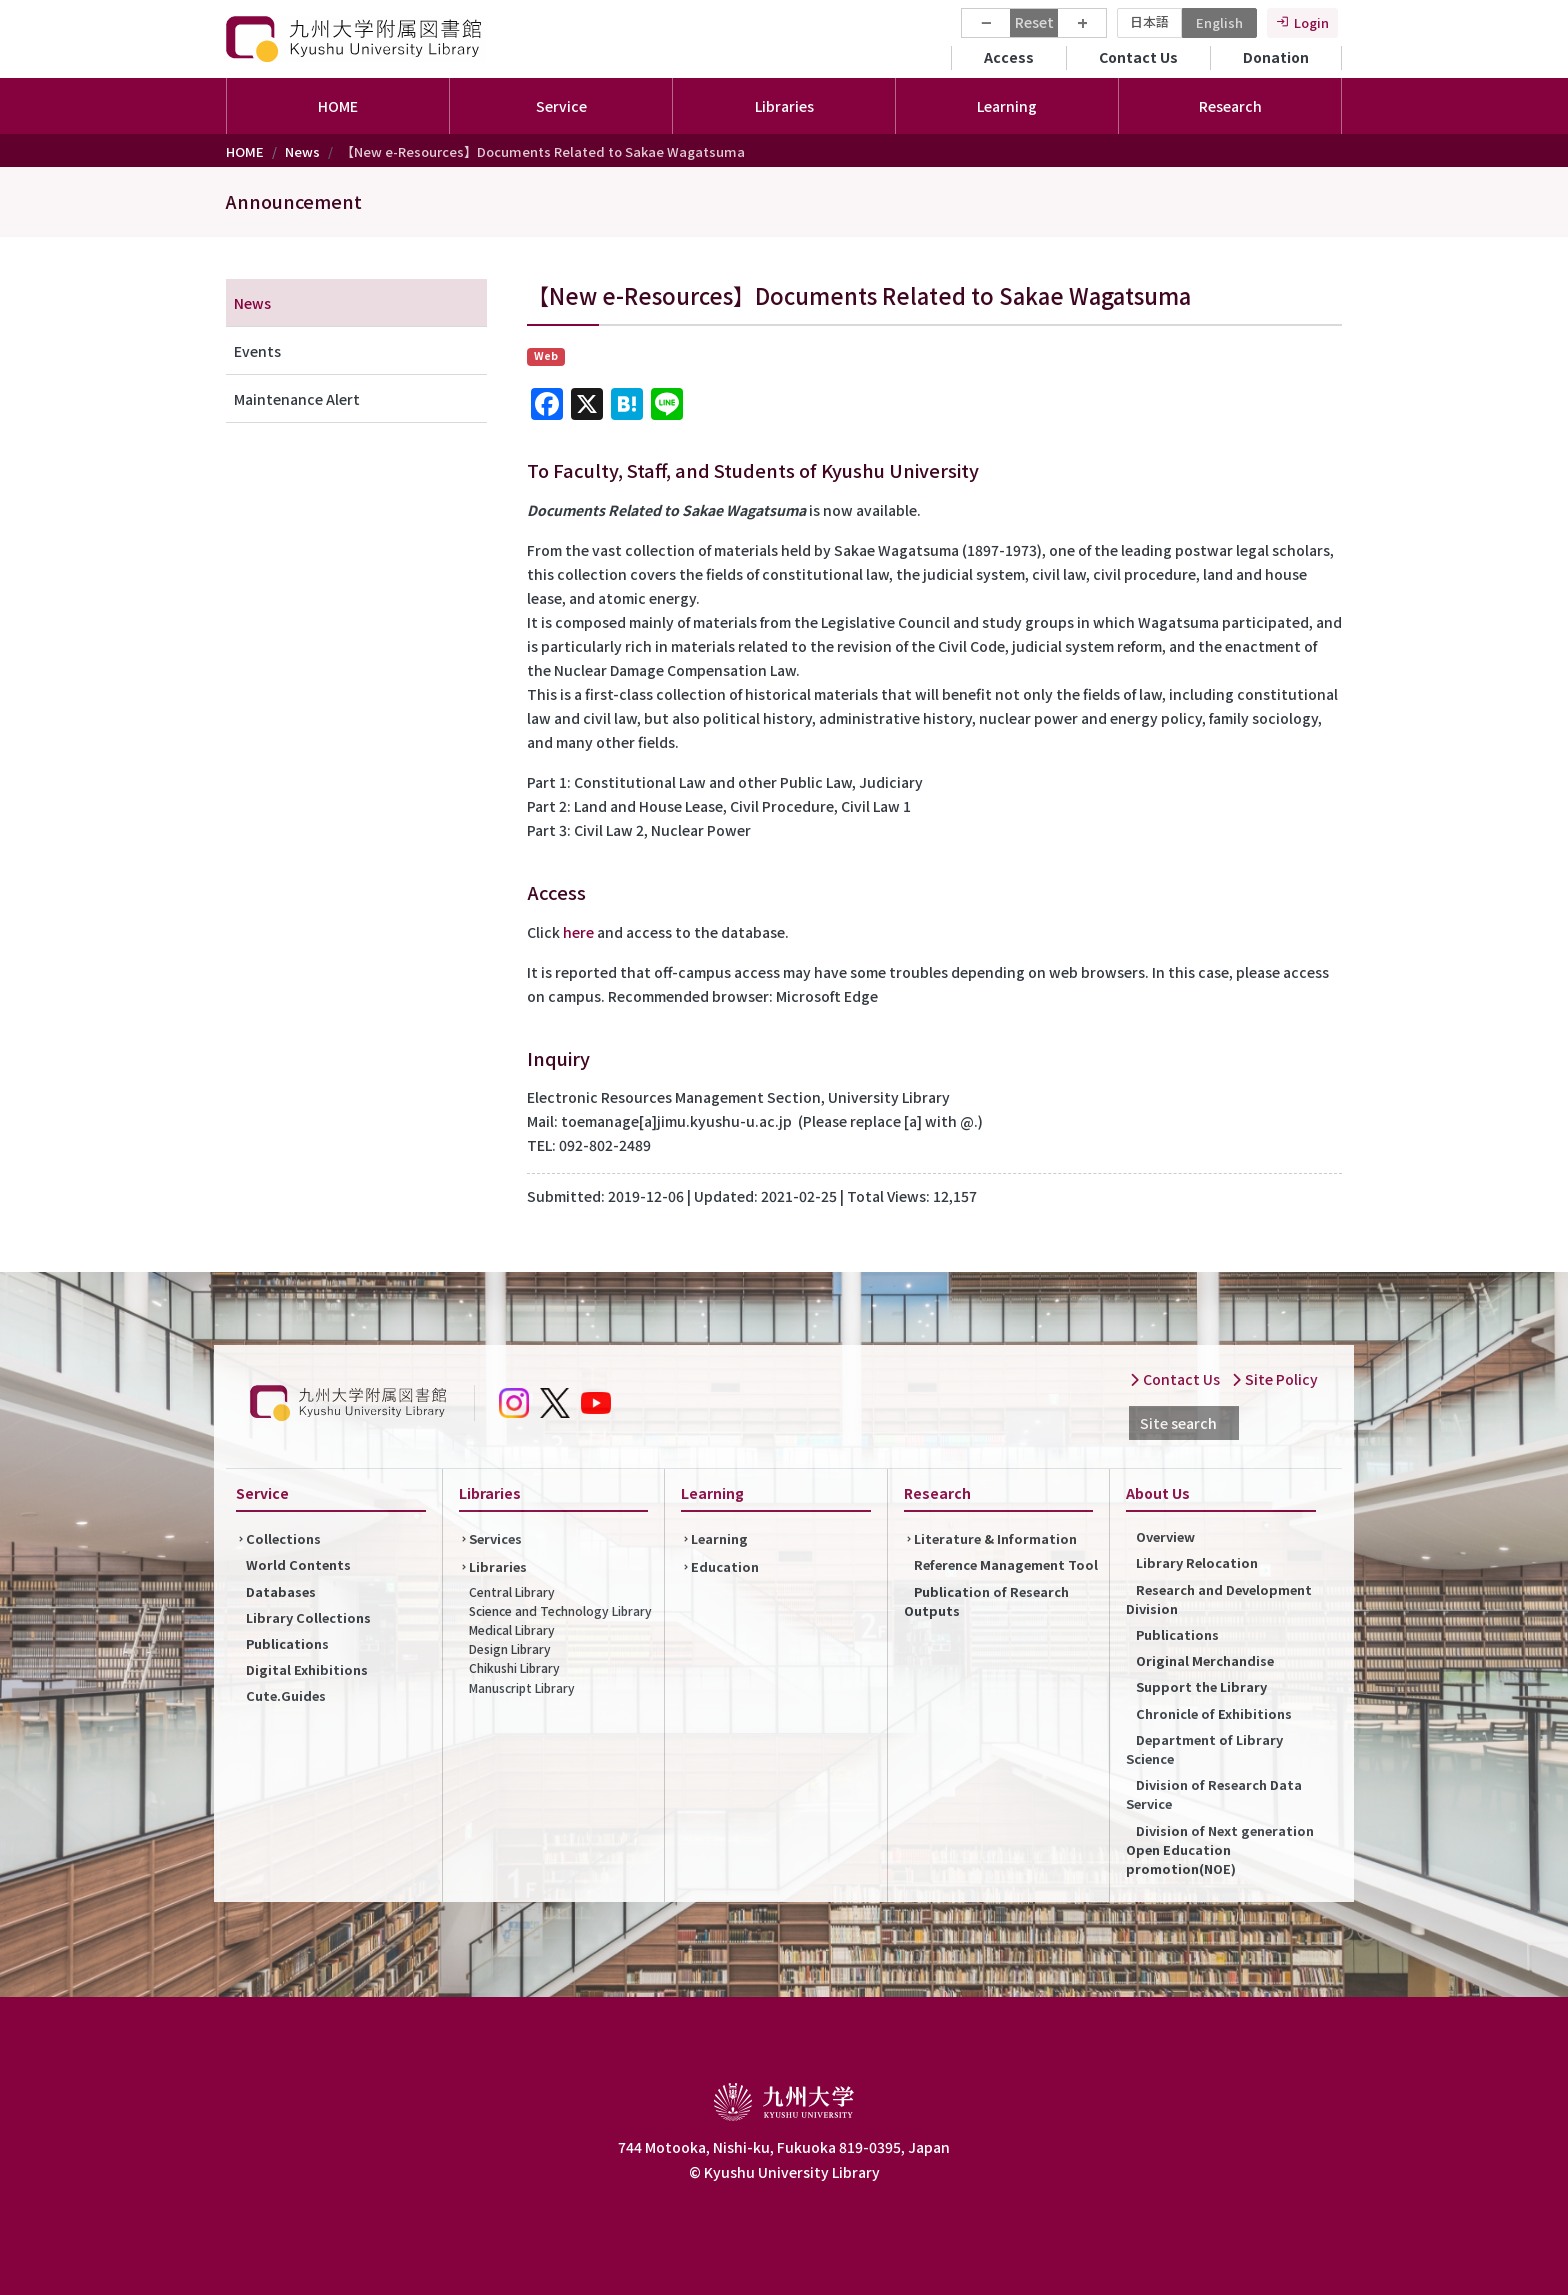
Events (257, 351)
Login (1311, 22)
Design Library (510, 1648)
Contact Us (1138, 57)
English (1219, 22)
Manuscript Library (522, 1687)
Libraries (498, 1566)
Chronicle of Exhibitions (1214, 1713)
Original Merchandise (1205, 1660)
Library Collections (308, 1617)
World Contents (298, 1564)
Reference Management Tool (1006, 1564)
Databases (281, 1591)
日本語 (1149, 21)
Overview (1165, 1536)
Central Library (512, 1591)
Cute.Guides (286, 1695)
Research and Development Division (1219, 1599)
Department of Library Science (1204, 1749)
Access (1009, 57)
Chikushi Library (514, 1667)
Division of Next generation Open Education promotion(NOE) (1220, 1849)
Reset (1034, 22)
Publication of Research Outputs (986, 1601)
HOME (338, 106)
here (578, 932)
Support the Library (1201, 1686)
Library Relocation (1197, 1562)
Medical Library (512, 1629)
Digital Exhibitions (307, 1669)
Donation (1276, 57)
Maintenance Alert (297, 399)
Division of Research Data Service (1214, 1794)
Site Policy (1274, 1379)
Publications (287, 1643)
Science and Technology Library (560, 1610)
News (302, 151)
